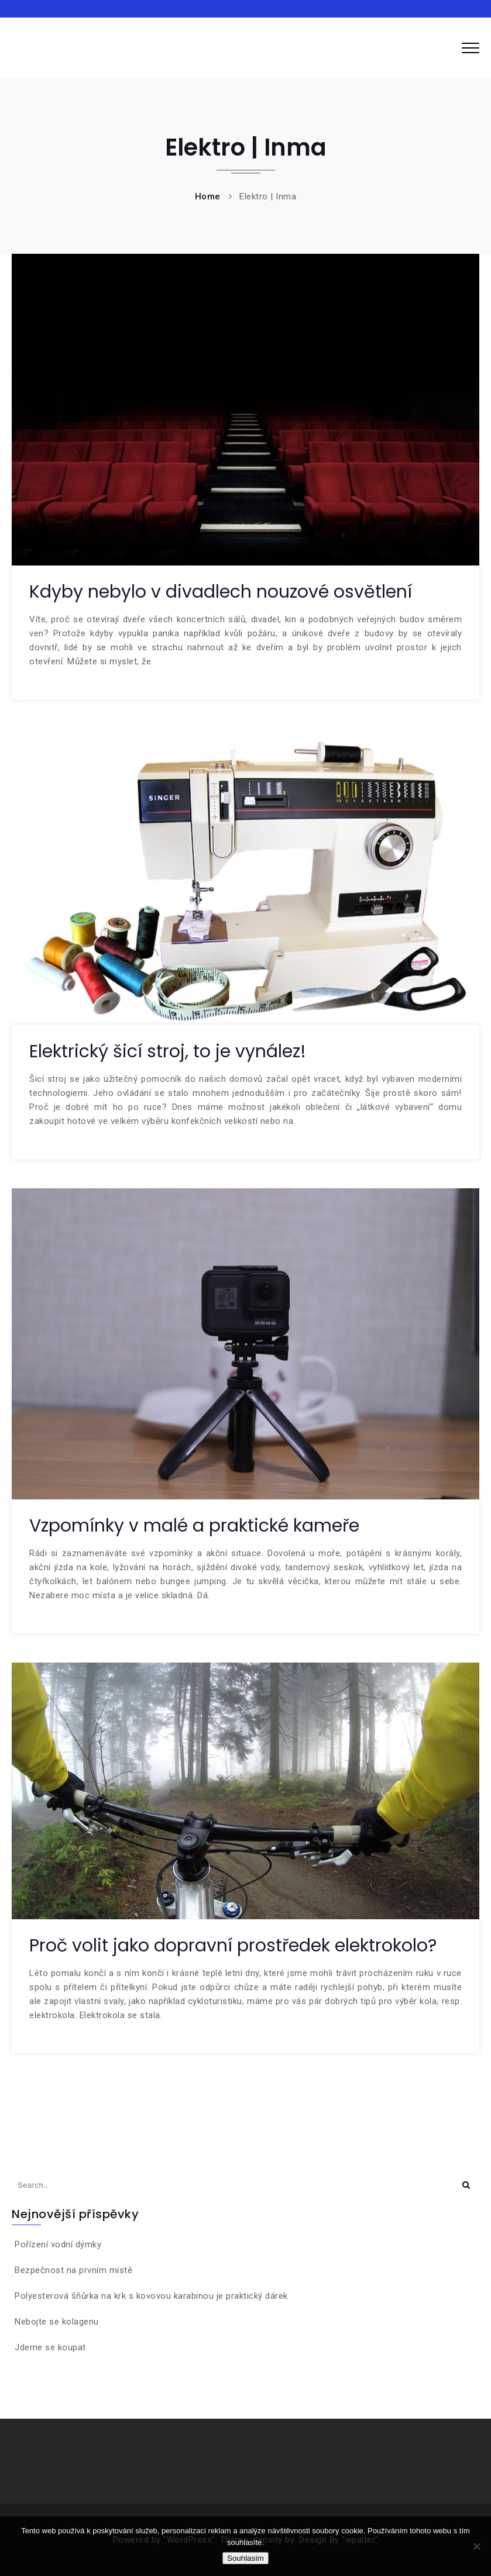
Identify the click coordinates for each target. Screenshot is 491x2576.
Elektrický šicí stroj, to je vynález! (167, 1051)
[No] (476, 2546)
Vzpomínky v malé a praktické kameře (194, 1525)
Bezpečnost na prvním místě (73, 2270)
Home (208, 196)
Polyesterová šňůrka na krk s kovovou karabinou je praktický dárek (151, 2296)
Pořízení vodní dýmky (58, 2244)
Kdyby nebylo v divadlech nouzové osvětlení (220, 592)
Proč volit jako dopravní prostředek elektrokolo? (233, 1945)
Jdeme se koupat (50, 2347)
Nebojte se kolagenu (57, 2321)
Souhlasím (245, 2558)
